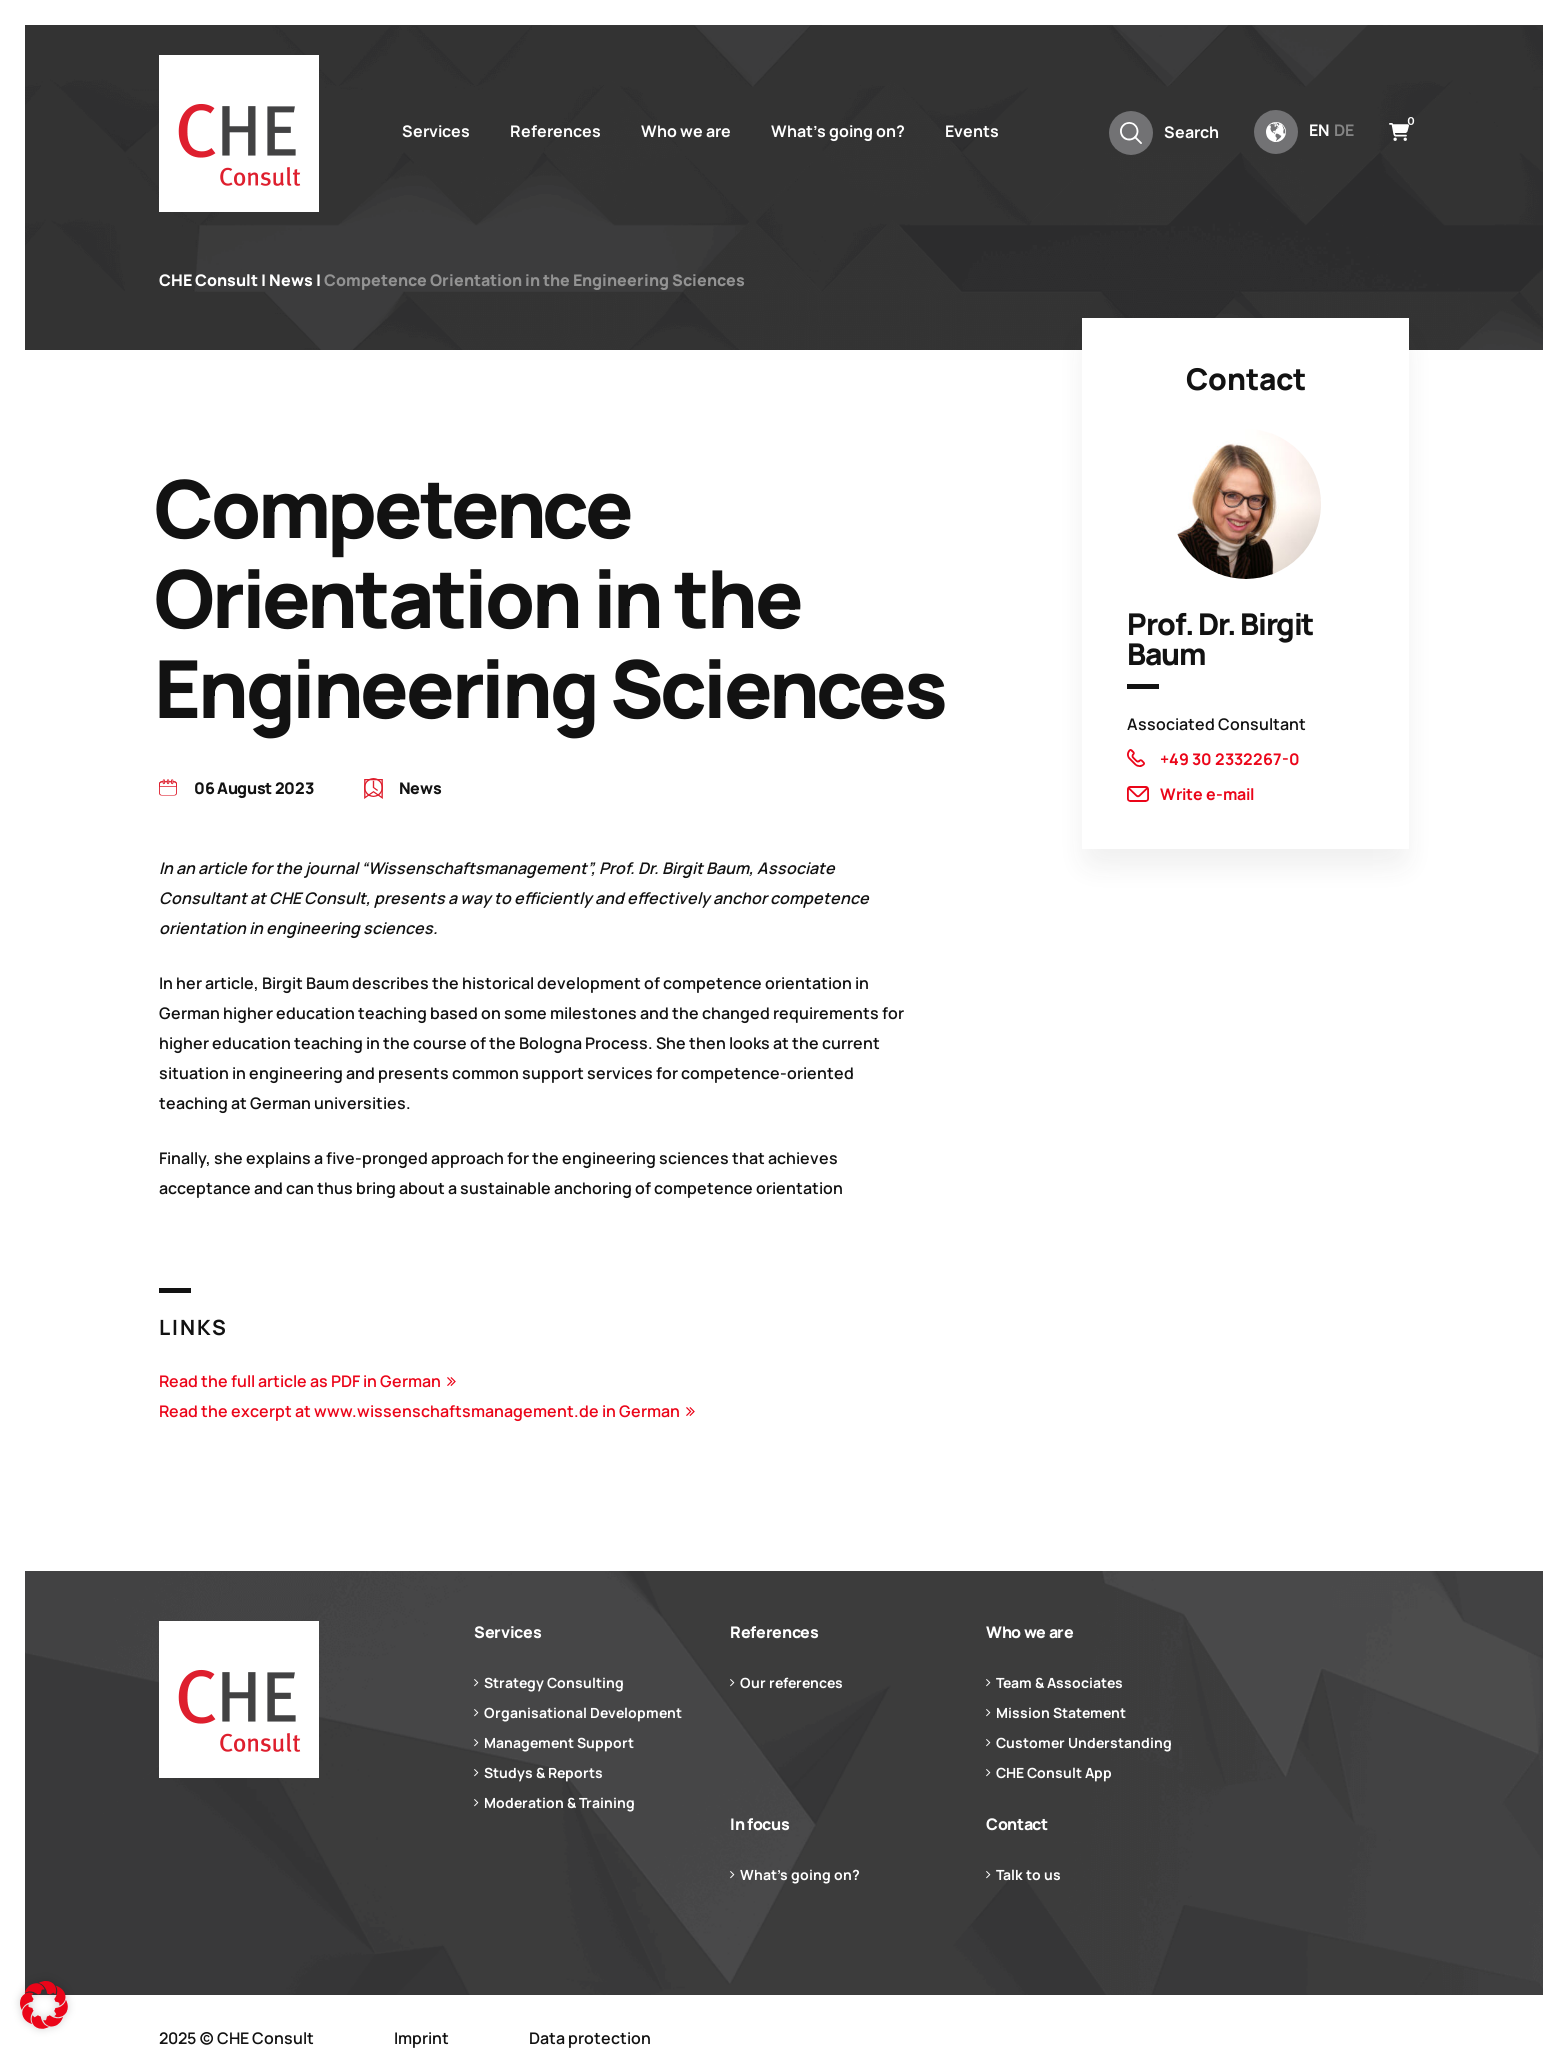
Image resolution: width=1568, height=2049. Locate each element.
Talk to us (1028, 1874)
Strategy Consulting (554, 1682)
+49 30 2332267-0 (1230, 759)
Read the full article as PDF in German (300, 1381)
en (1319, 130)
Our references (791, 1682)
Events (972, 131)
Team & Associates (1059, 1682)
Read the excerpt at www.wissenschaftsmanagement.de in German (419, 1411)
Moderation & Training (559, 1802)
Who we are (686, 131)
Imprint (421, 2038)
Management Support (559, 1742)
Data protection (590, 2038)
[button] (44, 2005)
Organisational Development (583, 1712)
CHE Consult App (1054, 1772)
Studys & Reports (543, 1772)
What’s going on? (838, 131)
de (1344, 130)
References (555, 131)
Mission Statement (1061, 1712)
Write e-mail (1207, 794)
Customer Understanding (1084, 1742)
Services (436, 131)
